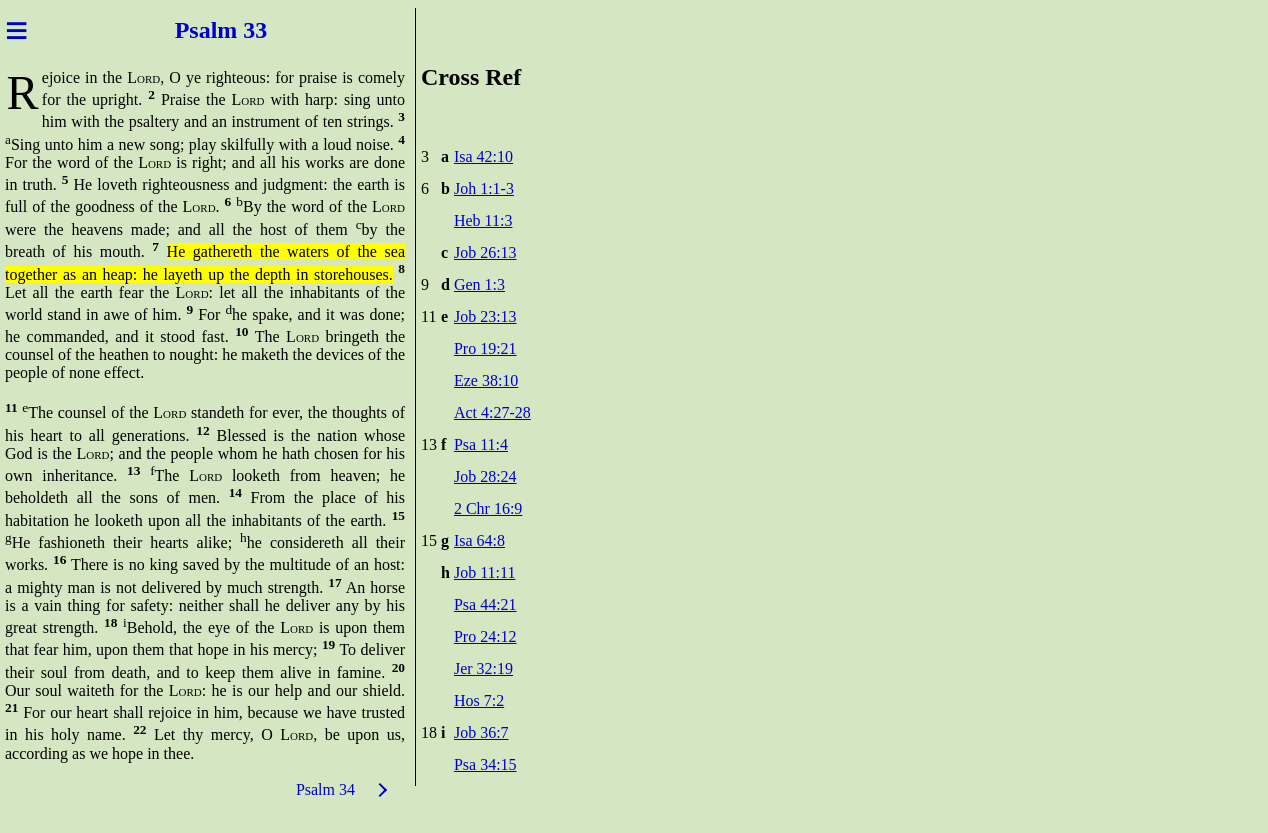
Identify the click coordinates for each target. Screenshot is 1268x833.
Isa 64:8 (479, 540)
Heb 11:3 (483, 220)
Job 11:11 (484, 572)
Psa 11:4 (481, 444)
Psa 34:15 (485, 764)
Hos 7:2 (479, 700)
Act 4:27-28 (492, 412)
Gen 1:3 (479, 284)
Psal (190, 30)
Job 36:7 (481, 732)
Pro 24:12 (485, 636)
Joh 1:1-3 (484, 188)
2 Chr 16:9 (488, 508)
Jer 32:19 (483, 668)
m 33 (248, 30)
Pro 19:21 (485, 348)
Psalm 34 (325, 789)
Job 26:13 (485, 252)
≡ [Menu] (16, 30)
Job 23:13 (485, 316)
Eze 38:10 (486, 380)
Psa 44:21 (485, 604)
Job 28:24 (485, 476)
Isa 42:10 (483, 156)
